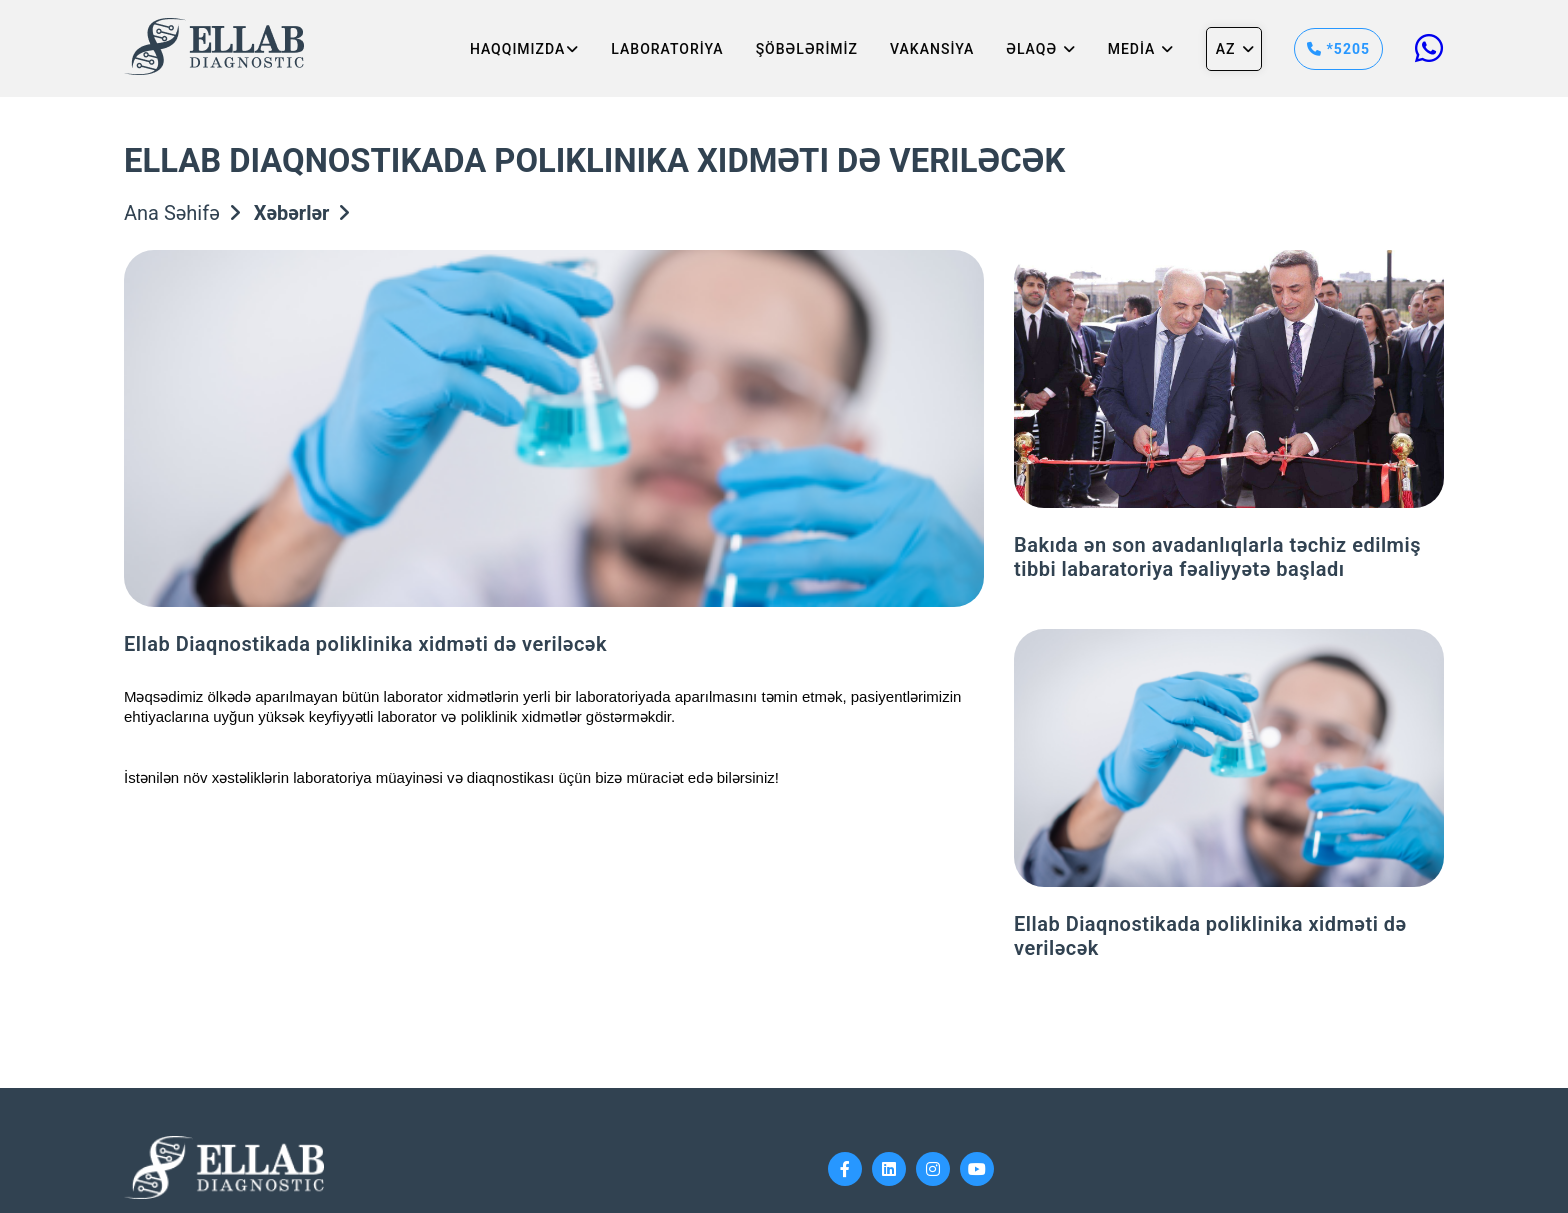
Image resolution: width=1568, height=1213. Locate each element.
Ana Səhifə (182, 213)
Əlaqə (1040, 49)
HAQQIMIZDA (524, 49)
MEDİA (1141, 49)
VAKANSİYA (932, 49)
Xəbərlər (302, 213)
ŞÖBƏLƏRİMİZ (807, 49)
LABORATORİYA (667, 49)
